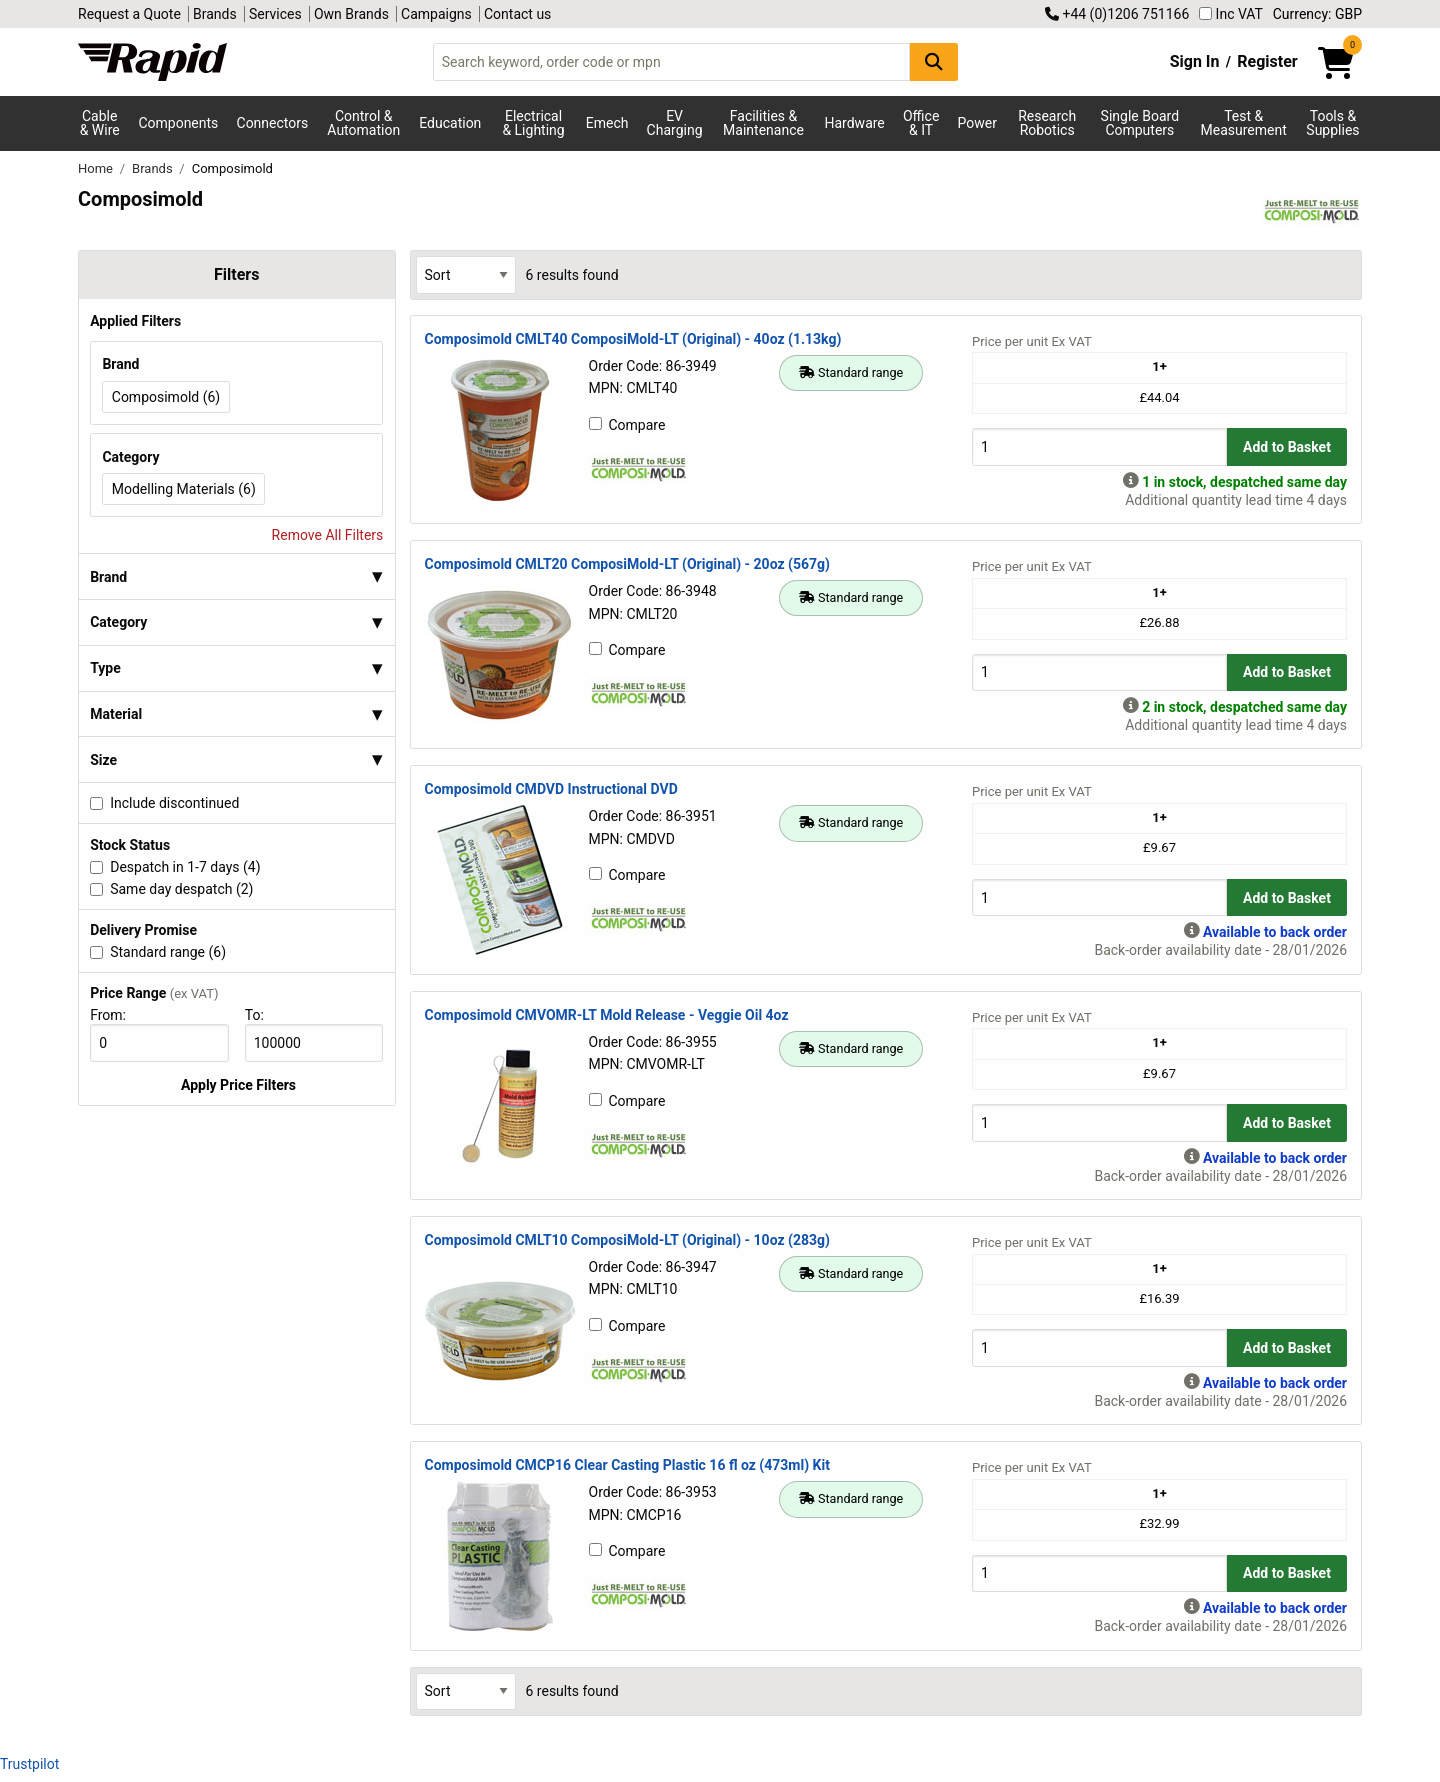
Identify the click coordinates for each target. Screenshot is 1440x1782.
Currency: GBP (1317, 14)
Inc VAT (1231, 14)
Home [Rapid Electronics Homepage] (97, 168)
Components (178, 123)
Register (1267, 61)
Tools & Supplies (1332, 123)
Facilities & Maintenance (763, 123)
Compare (627, 425)
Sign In (1195, 61)
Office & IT (921, 123)
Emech (607, 123)
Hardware (855, 123)
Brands (215, 14)
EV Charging (675, 123)
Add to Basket (1287, 447)
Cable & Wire (100, 123)
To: (263, 1015)
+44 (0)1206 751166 (1117, 14)
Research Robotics (1047, 123)
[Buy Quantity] (1099, 446)
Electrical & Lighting (533, 123)
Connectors (273, 123)
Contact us (517, 14)
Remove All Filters (328, 535)
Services (275, 14)
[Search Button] (934, 61)
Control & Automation (363, 123)
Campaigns (436, 14)
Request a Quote (129, 14)
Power (977, 123)
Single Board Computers (1140, 123)
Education (450, 123)
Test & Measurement (1244, 123)
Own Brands (351, 14)
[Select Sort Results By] (466, 274)
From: (116, 1015)
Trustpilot (29, 1764)
